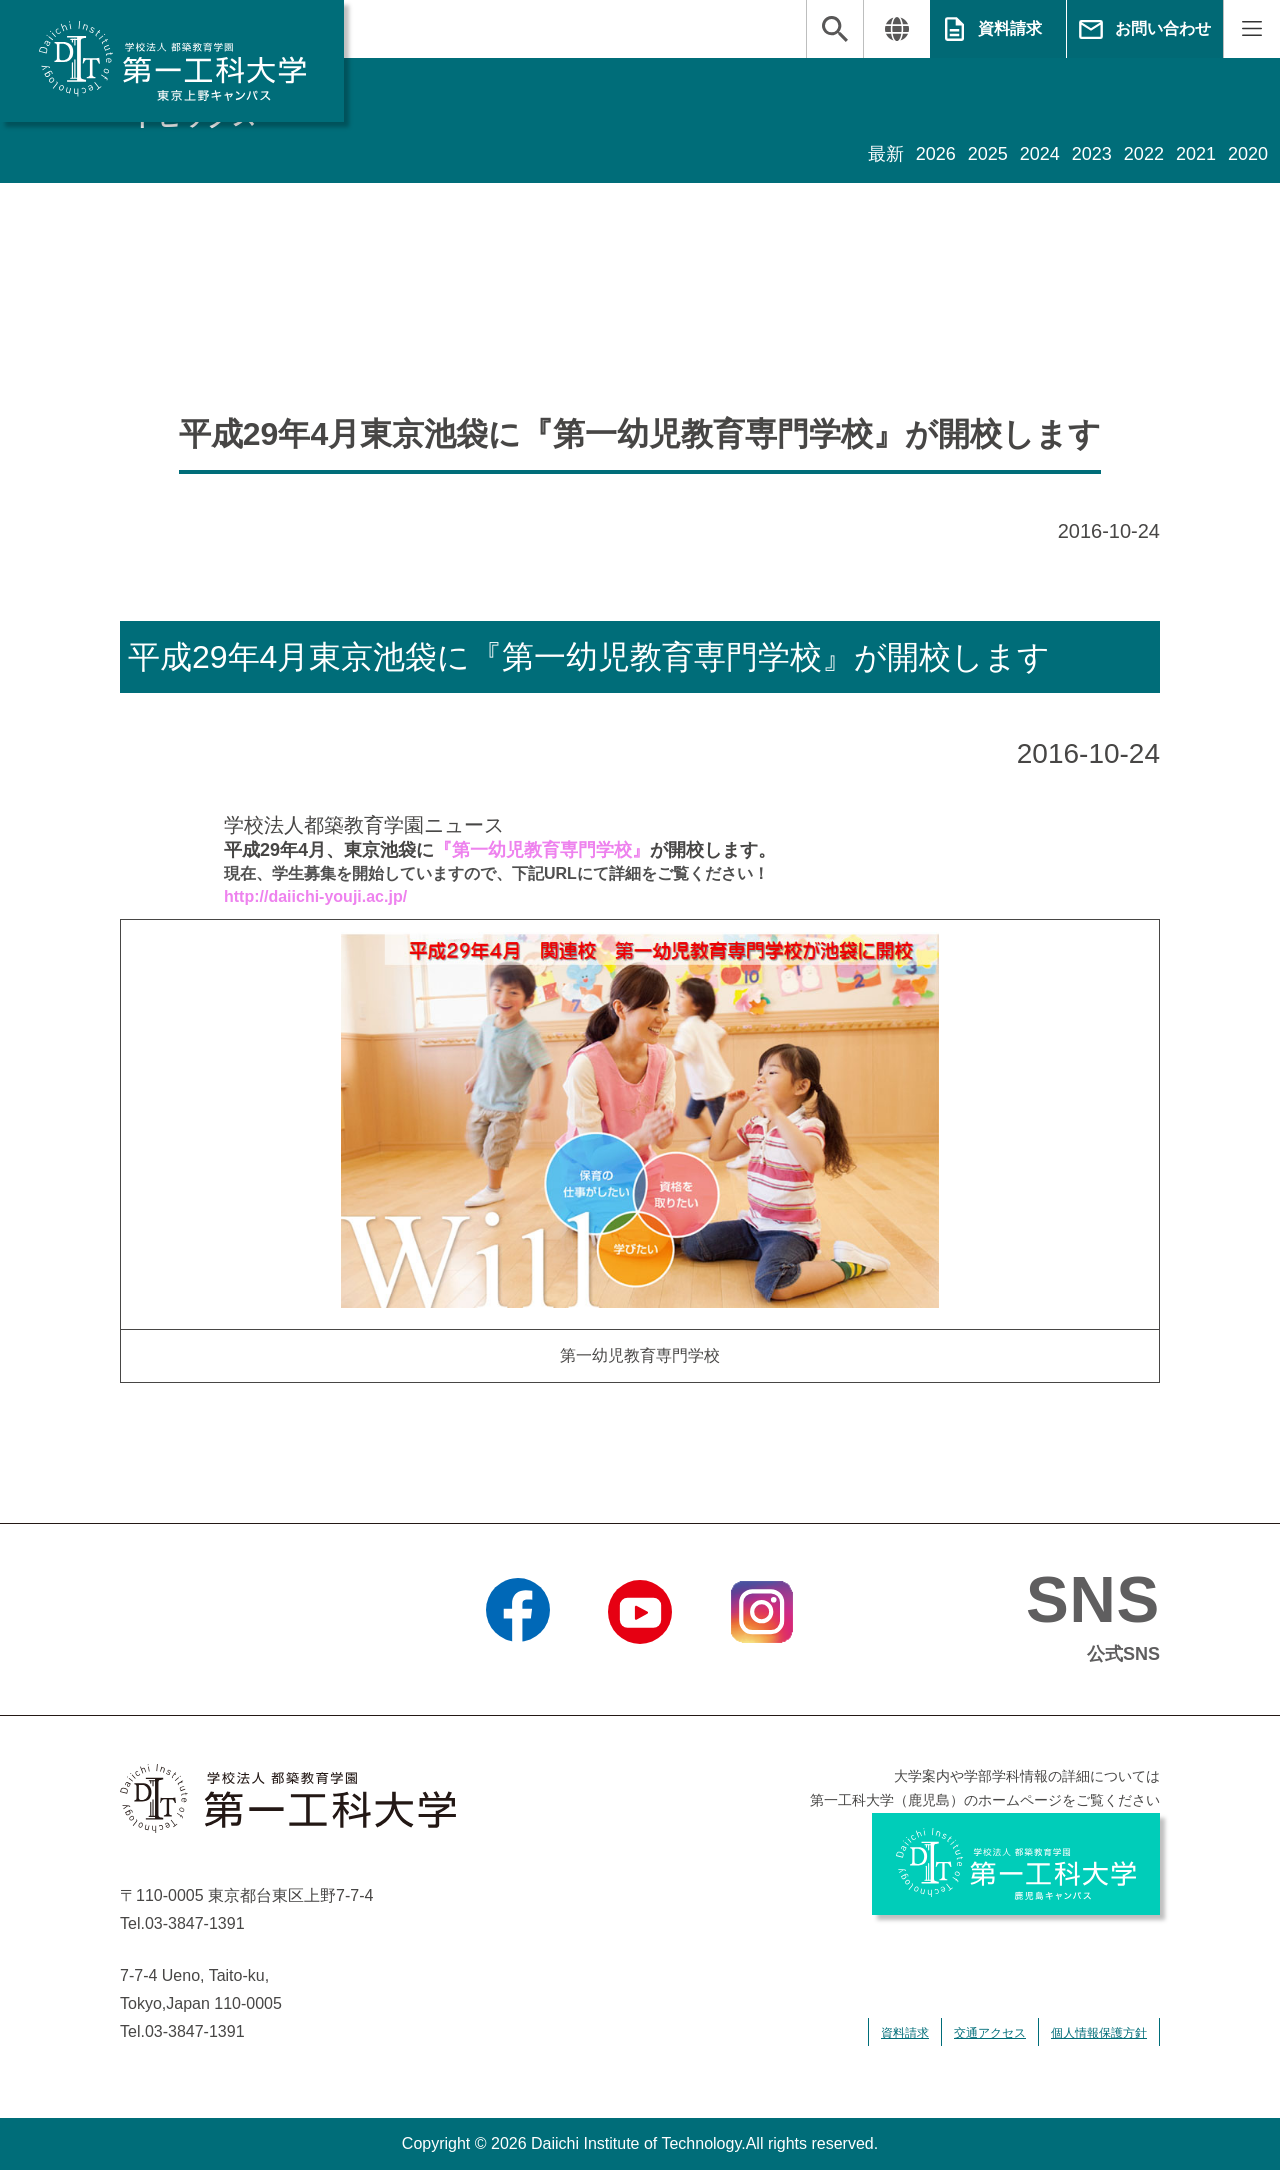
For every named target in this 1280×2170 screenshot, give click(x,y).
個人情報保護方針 (1099, 2033)
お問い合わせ (1163, 28)
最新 (886, 154)
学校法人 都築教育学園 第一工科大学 (172, 61)
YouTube (639, 1669)
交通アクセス (990, 2033)
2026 (936, 154)
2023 (1092, 154)
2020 (1248, 154)
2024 (1040, 154)
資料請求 (1010, 28)
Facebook (517, 1669)
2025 (988, 154)
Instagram (762, 1669)
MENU (1251, 29)
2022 (1144, 154)
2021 (1196, 154)
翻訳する (896, 29)
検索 (835, 29)
